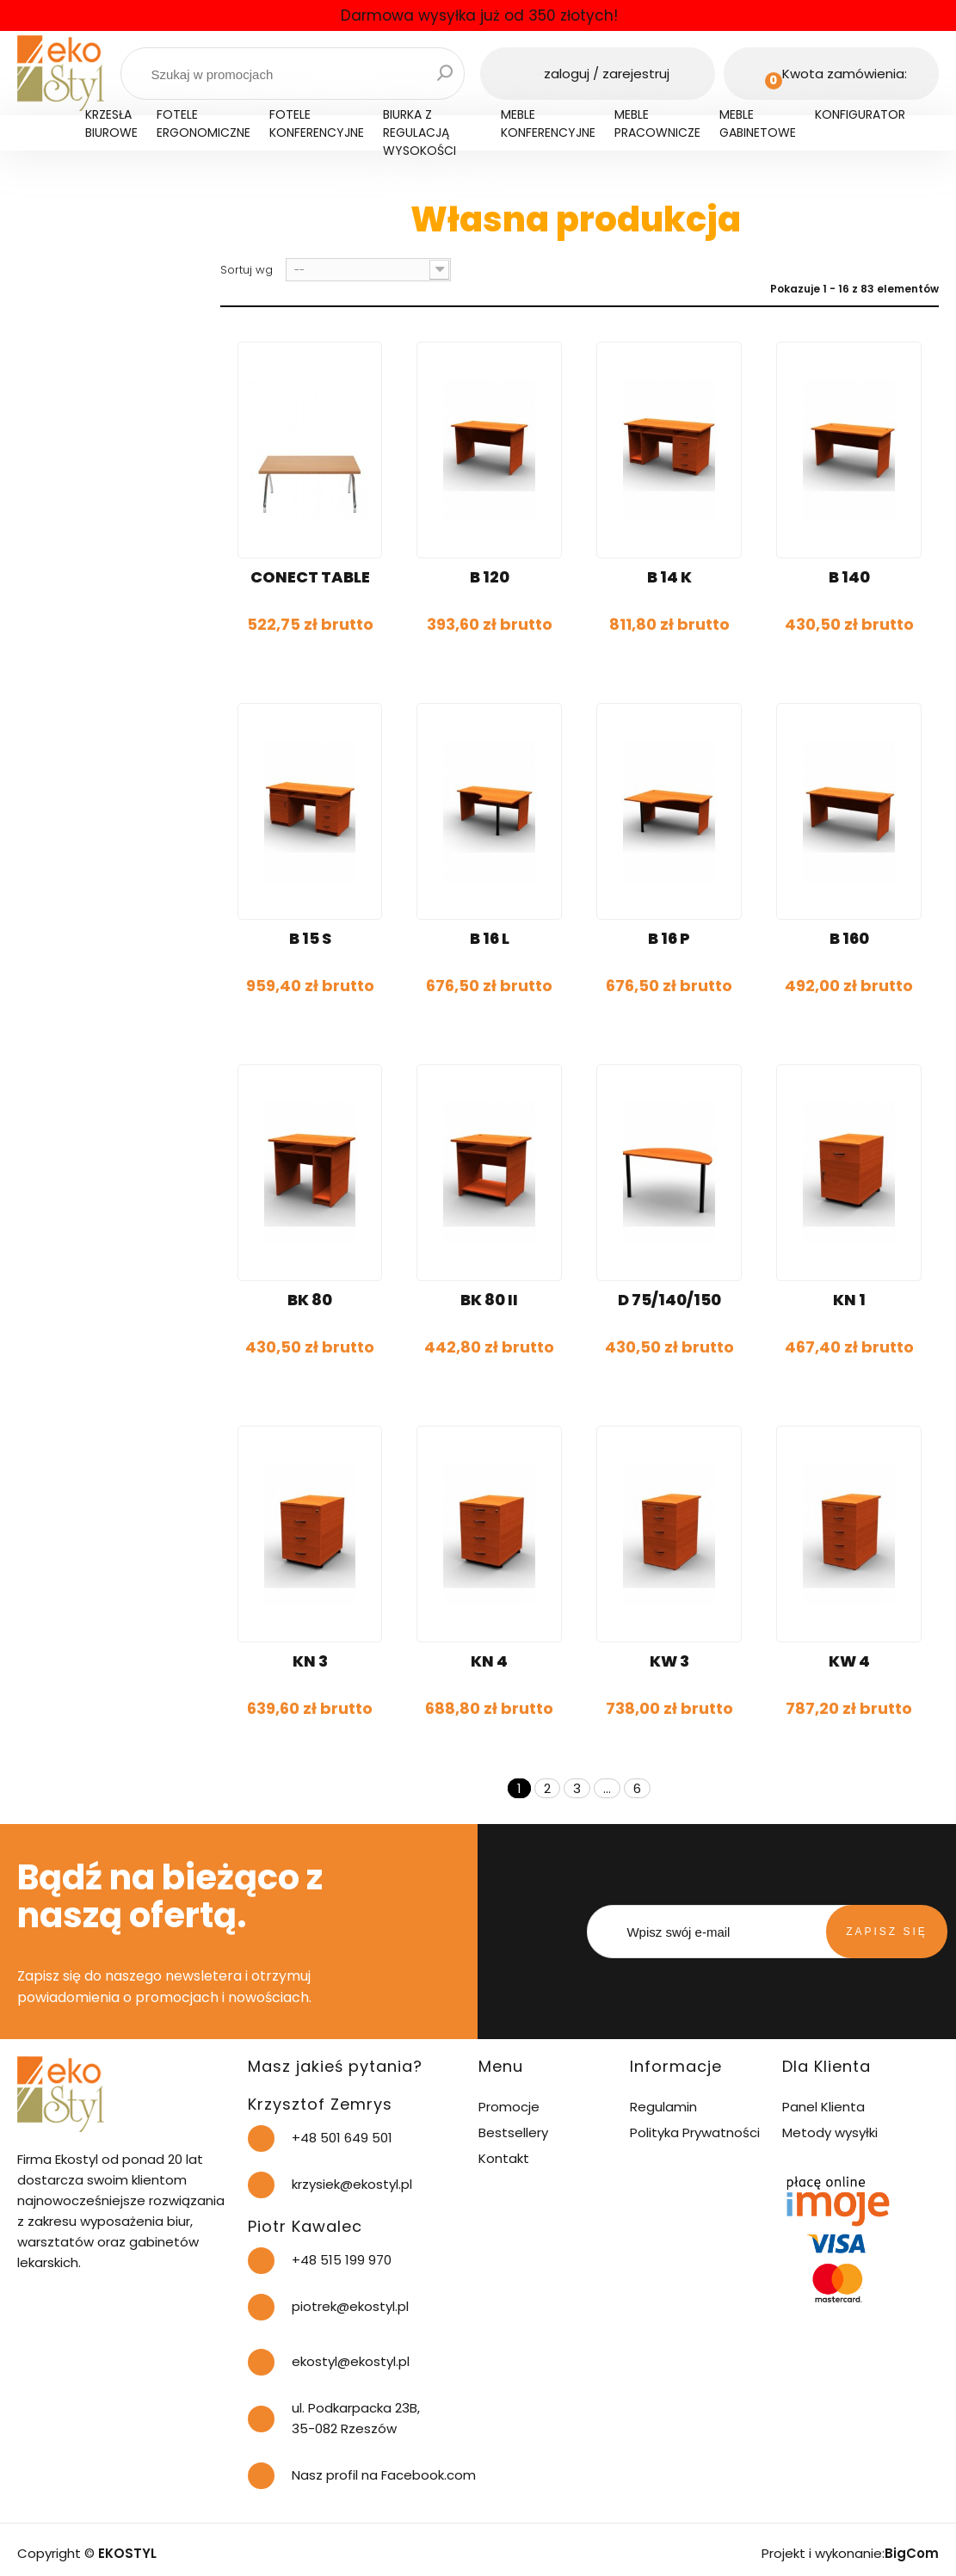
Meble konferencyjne (548, 123)
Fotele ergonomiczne (203, 123)
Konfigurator (860, 114)
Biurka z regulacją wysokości (419, 132)
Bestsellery (513, 2132)
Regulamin (663, 2107)
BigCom (912, 2553)
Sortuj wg (246, 270)
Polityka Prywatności (695, 2132)
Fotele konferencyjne (316, 123)
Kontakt (503, 2158)
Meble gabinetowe (757, 123)
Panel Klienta (823, 2107)
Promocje (509, 2107)
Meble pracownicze (657, 123)
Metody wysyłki (830, 2132)
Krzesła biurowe (111, 123)
